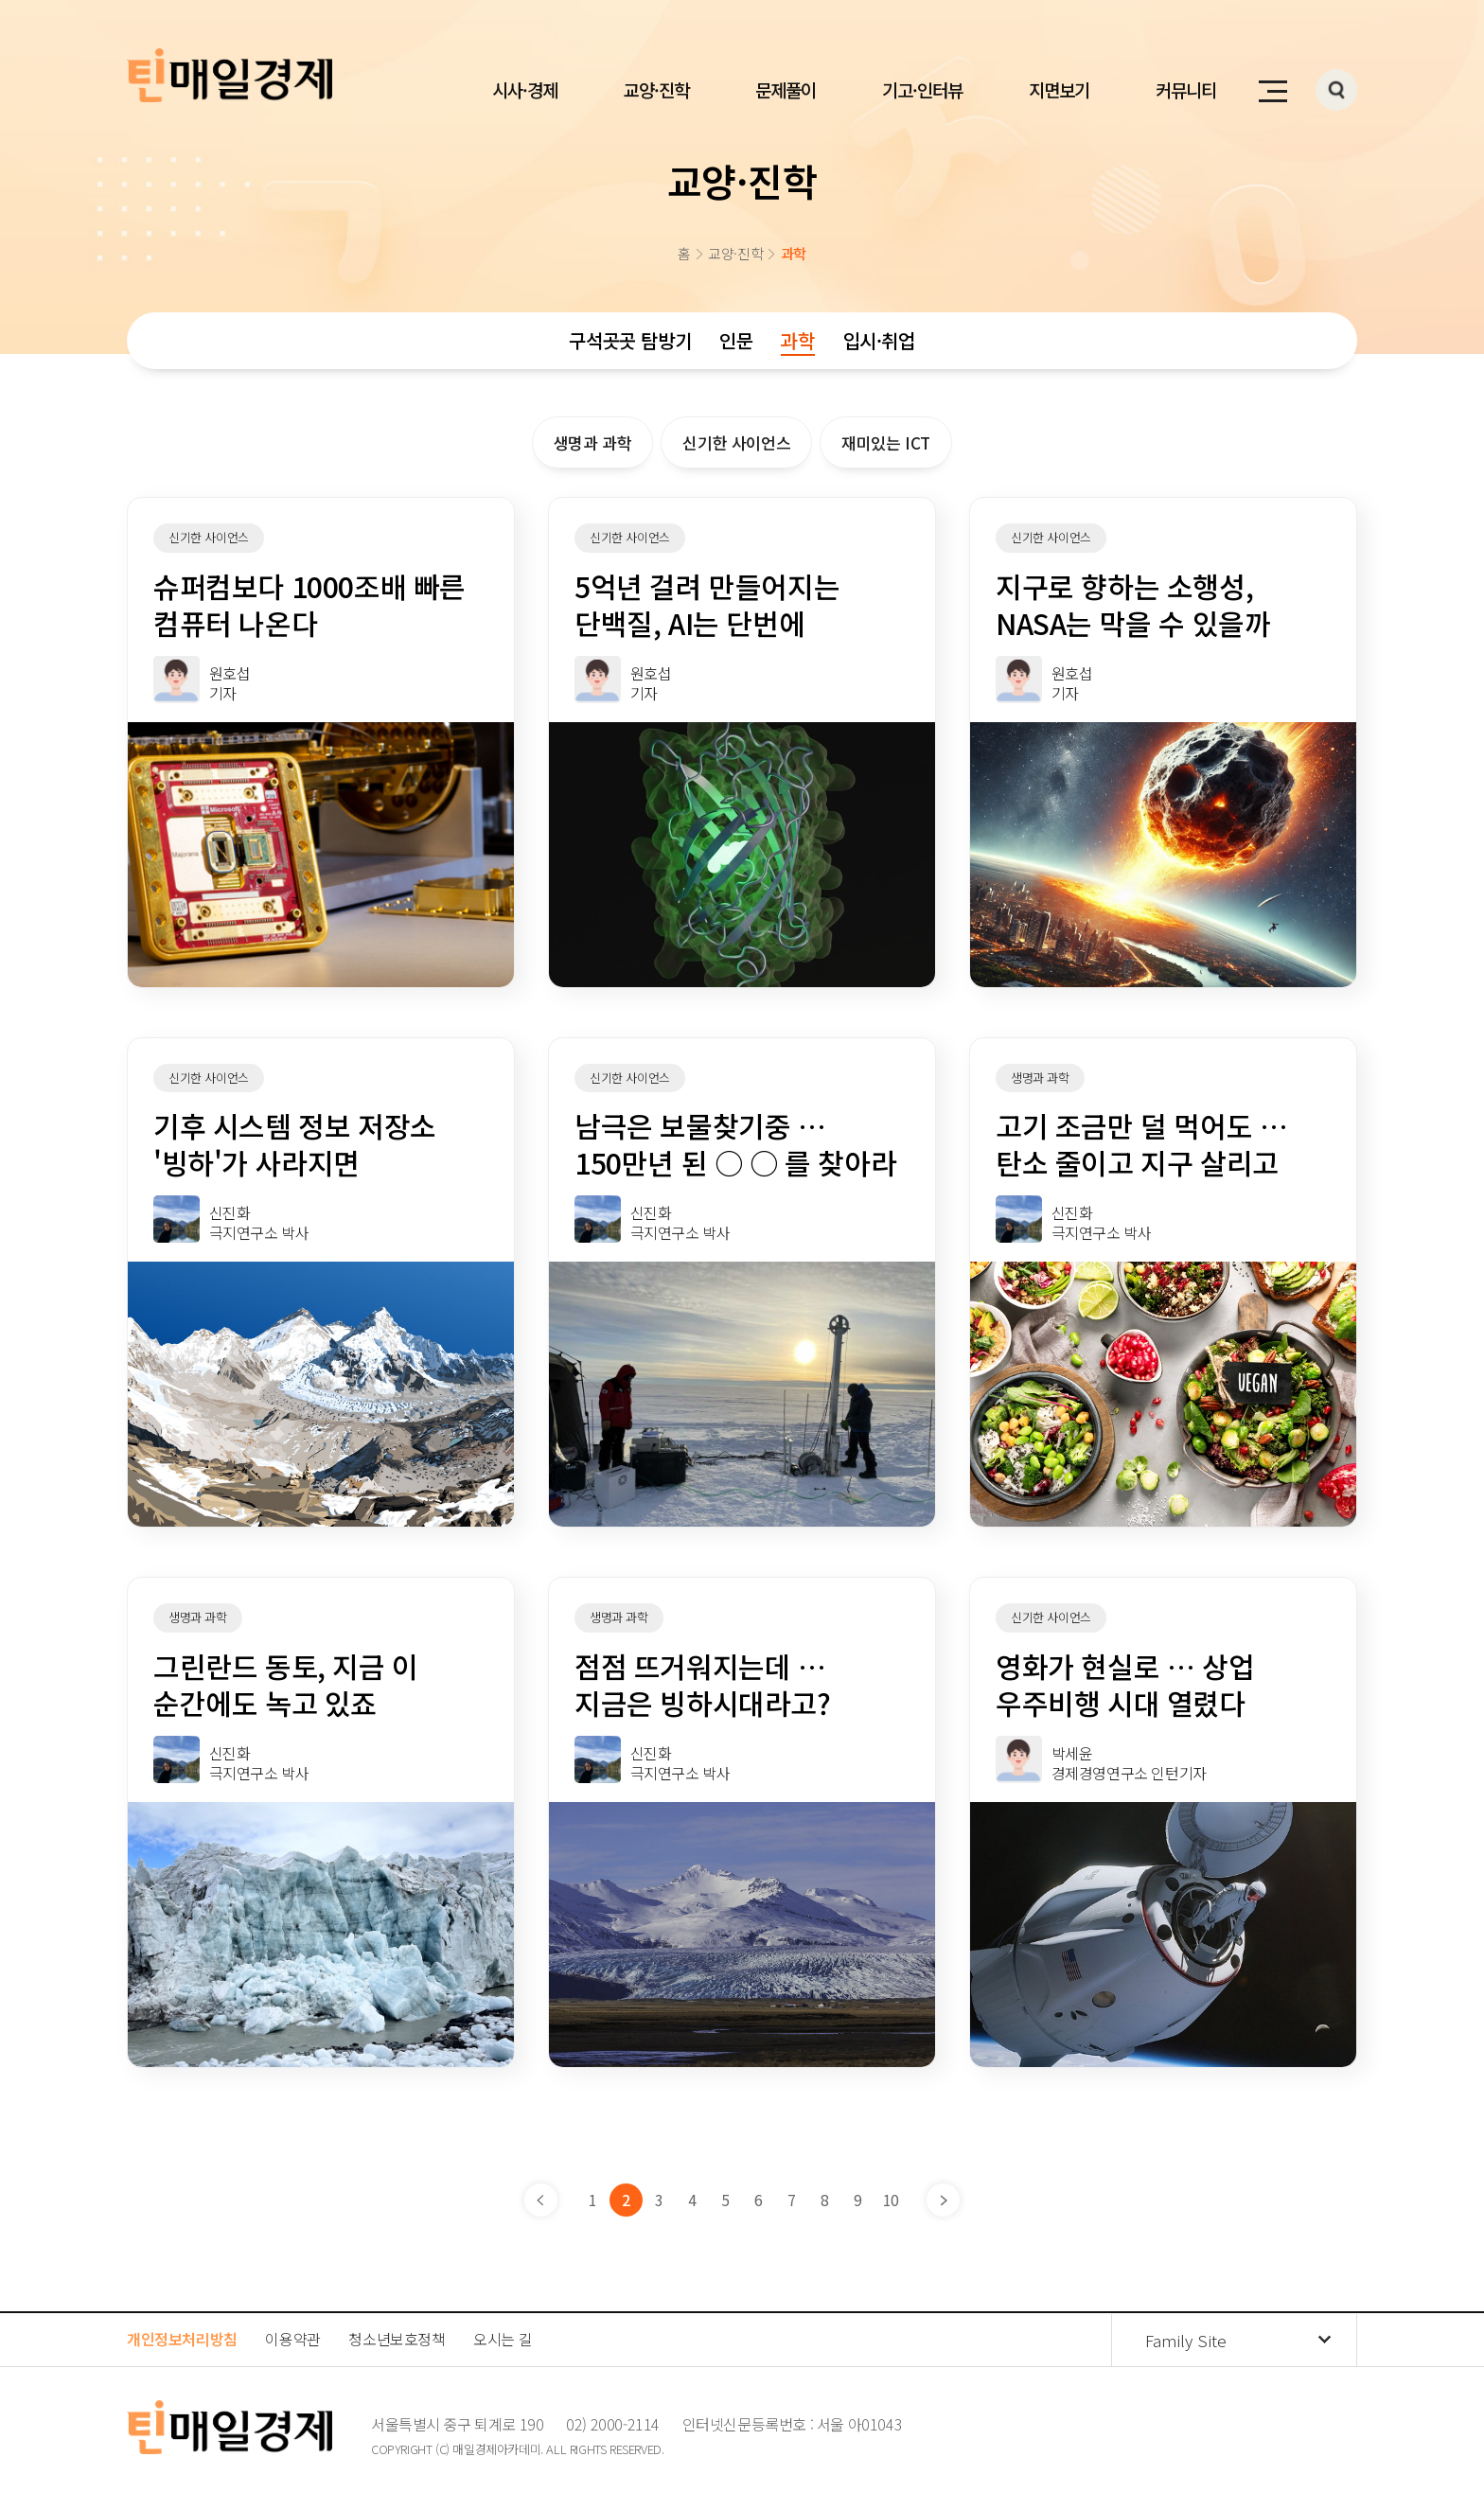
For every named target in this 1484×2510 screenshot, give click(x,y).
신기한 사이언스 (736, 442)
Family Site (1186, 2340)
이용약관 (292, 2338)
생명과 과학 (593, 442)
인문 (735, 340)
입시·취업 (879, 340)
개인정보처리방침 (182, 2338)
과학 (797, 340)
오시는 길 (502, 2338)
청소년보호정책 (396, 2338)
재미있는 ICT (885, 442)
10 (891, 2199)
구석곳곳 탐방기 (630, 340)
